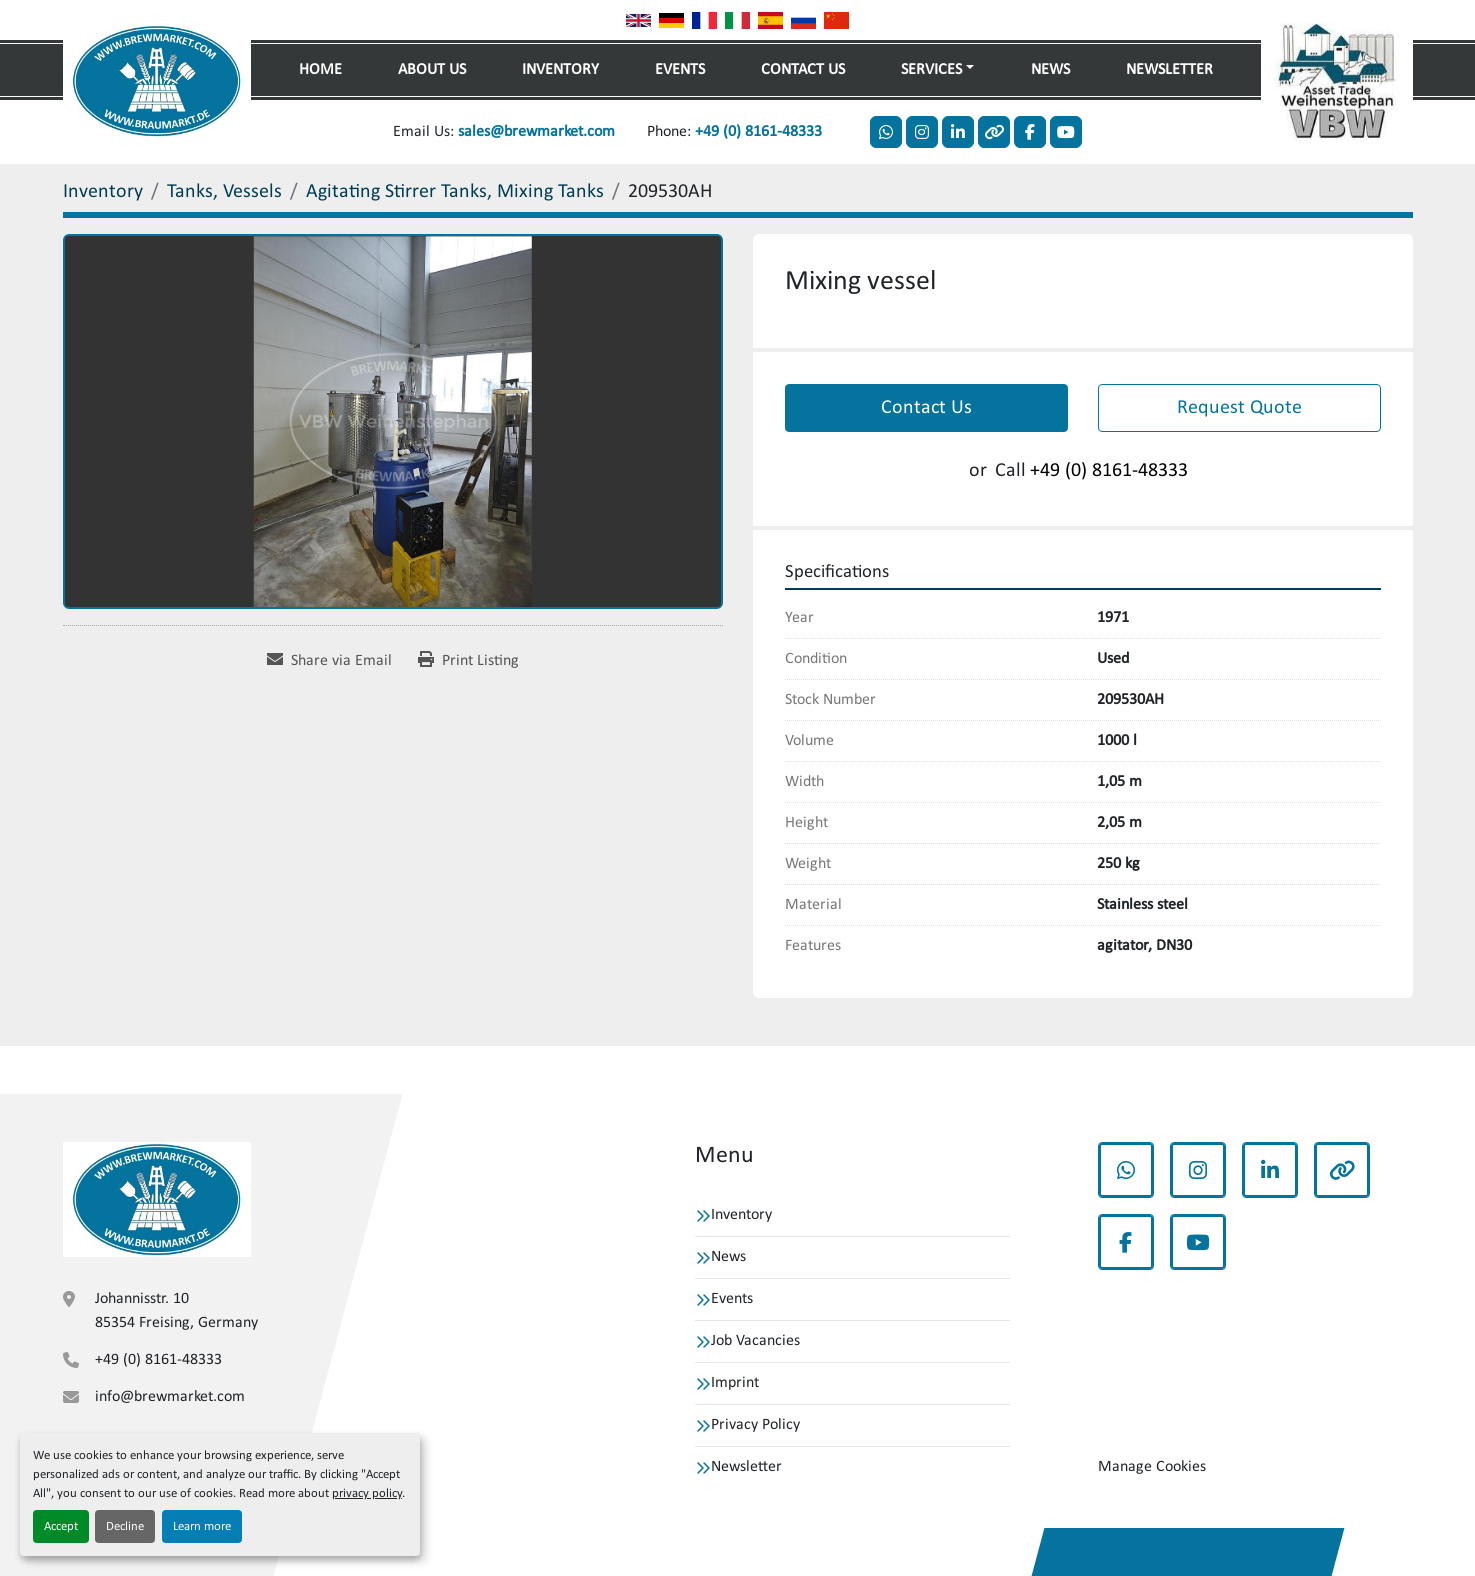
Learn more (202, 1526)
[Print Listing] (468, 661)
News (1050, 70)
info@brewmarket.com (170, 1397)
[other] (994, 132)
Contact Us (803, 70)
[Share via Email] (329, 661)
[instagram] (922, 132)
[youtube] (1066, 132)
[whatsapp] (886, 132)
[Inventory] (103, 192)
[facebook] (1030, 132)
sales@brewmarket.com (536, 132)
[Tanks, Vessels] (224, 192)
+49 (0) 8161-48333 (758, 132)
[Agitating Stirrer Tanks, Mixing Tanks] (455, 192)
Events (680, 70)
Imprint (735, 1383)
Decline (125, 1526)
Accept (61, 1526)
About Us (432, 70)
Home (320, 70)
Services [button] (931, 70)
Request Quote (1239, 408)
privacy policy (367, 1493)
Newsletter (1169, 70)
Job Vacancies (755, 1341)
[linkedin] (958, 132)
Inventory (560, 70)
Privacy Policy (755, 1425)
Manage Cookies (1152, 1467)
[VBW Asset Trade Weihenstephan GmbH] (157, 1199)
